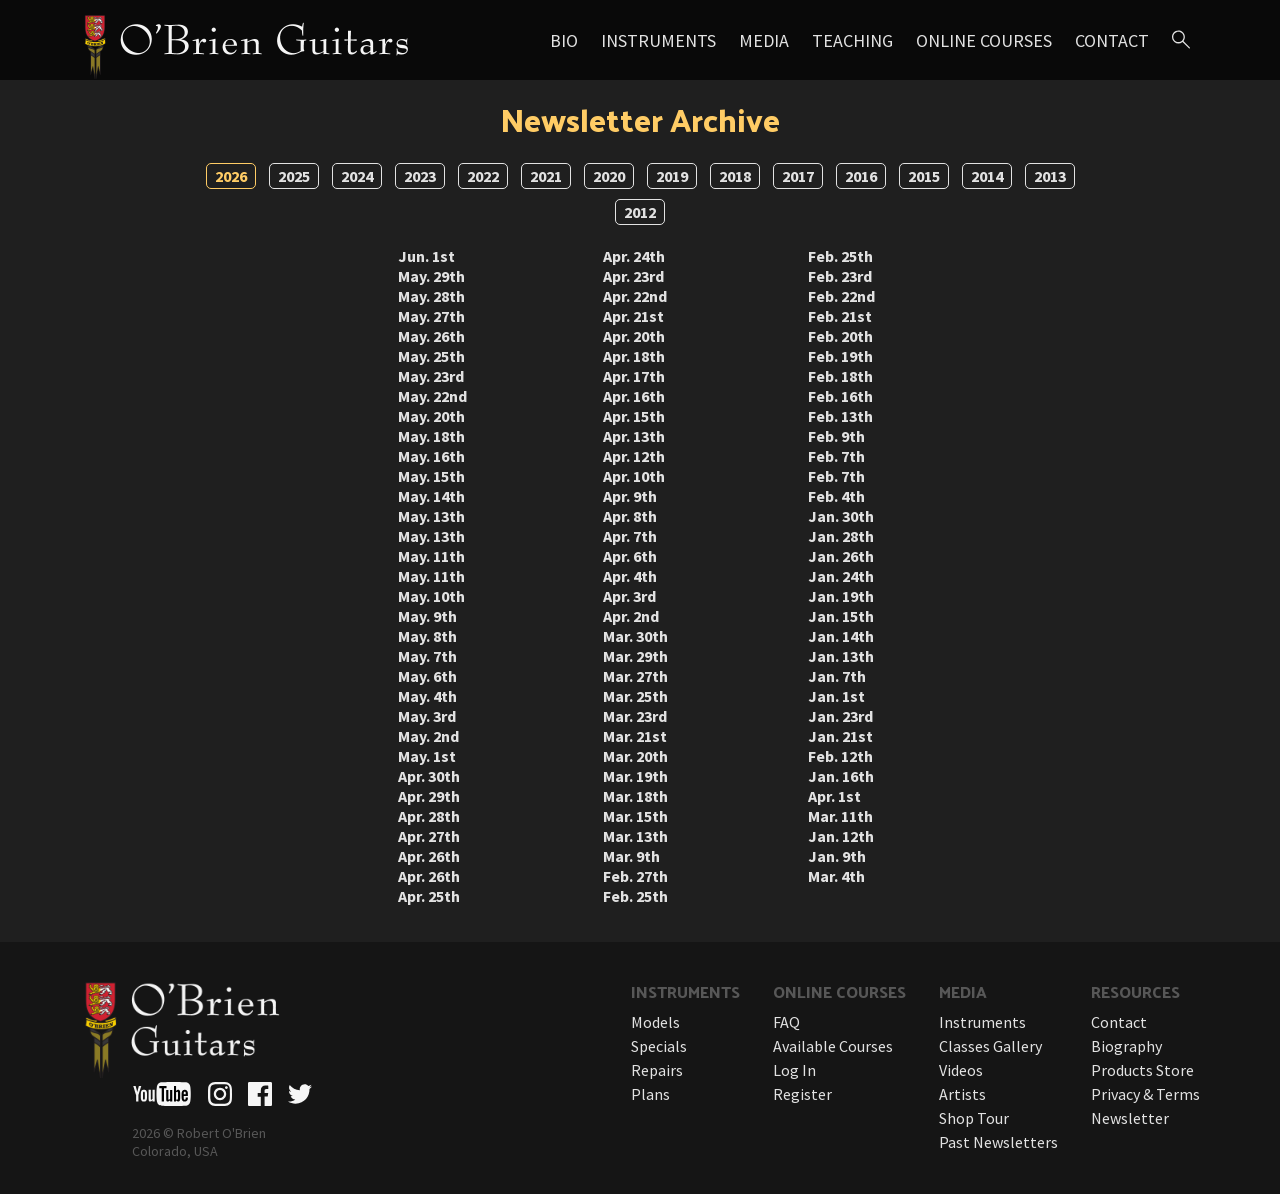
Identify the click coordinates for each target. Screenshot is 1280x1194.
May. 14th (431, 496)
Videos (961, 1070)
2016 (861, 176)
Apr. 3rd (629, 596)
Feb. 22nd (841, 296)
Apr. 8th (630, 516)
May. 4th (427, 696)
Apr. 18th (634, 356)
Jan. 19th (841, 596)
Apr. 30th (429, 776)
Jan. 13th (841, 656)
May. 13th (431, 516)
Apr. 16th (634, 396)
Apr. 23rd (633, 276)
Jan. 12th (841, 836)
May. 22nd (432, 396)
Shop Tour (974, 1118)
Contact (1112, 40)
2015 (924, 176)
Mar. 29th (635, 656)
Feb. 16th (840, 396)
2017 (798, 176)
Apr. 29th (429, 796)
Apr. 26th (429, 856)
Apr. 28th (429, 816)
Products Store (1142, 1070)
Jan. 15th (841, 616)
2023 (420, 176)
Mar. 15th (635, 816)
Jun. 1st (426, 256)
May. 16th (431, 456)
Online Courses (984, 40)
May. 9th (427, 616)
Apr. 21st (633, 316)
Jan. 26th (841, 556)
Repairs (657, 1070)
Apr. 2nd (631, 616)
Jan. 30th (841, 516)
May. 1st (427, 756)
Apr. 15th (634, 416)
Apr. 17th (634, 376)
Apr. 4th (630, 576)
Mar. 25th (635, 696)
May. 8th (427, 636)
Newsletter (1130, 1118)
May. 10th (431, 596)
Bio (564, 40)
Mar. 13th (635, 836)
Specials (659, 1046)
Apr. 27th (429, 836)
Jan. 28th (841, 536)
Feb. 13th (840, 416)
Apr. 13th (634, 436)
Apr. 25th (429, 896)
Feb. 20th (840, 336)
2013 (1050, 176)
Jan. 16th (841, 776)
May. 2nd (428, 736)
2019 (672, 176)
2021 (546, 176)
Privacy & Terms (1145, 1094)
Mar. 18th (635, 796)
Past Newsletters (998, 1142)
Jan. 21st (840, 736)
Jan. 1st (836, 696)
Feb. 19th (840, 356)
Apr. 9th (630, 496)
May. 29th (431, 276)
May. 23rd (431, 376)
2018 (735, 176)
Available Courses (833, 1046)
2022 (483, 176)
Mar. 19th (635, 776)
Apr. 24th (634, 256)
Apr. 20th (634, 336)
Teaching (852, 40)
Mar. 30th (635, 636)
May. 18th (431, 436)
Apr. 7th (630, 536)
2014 (987, 176)
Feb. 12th (840, 756)
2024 (357, 176)
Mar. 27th (635, 676)
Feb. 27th (635, 876)
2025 (294, 176)
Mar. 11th (840, 816)
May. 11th (431, 556)
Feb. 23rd (840, 276)
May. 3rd (427, 716)
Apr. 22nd (635, 296)
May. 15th (431, 476)
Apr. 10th (634, 476)
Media (764, 40)
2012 (640, 212)
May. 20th (431, 416)
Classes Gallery (990, 1046)
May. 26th (431, 336)
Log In (794, 1070)
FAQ (786, 1022)
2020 (609, 176)
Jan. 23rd (840, 716)
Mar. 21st (635, 736)
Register (802, 1094)
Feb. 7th (836, 456)
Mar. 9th (631, 856)
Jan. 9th (837, 856)
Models (655, 1022)
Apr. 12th (634, 456)
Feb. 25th (635, 896)
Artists (962, 1094)
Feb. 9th (836, 436)
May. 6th (427, 676)
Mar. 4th (836, 876)
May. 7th (427, 656)
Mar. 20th (635, 756)
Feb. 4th (836, 496)
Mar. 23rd (635, 716)
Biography (1126, 1046)
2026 (231, 176)
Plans (650, 1094)
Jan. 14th (841, 636)
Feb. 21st (840, 316)
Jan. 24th (841, 576)
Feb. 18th (840, 376)
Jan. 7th (837, 676)
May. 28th (431, 296)
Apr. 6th (630, 556)
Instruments (658, 40)
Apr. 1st (834, 796)
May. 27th (431, 316)
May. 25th (431, 356)
